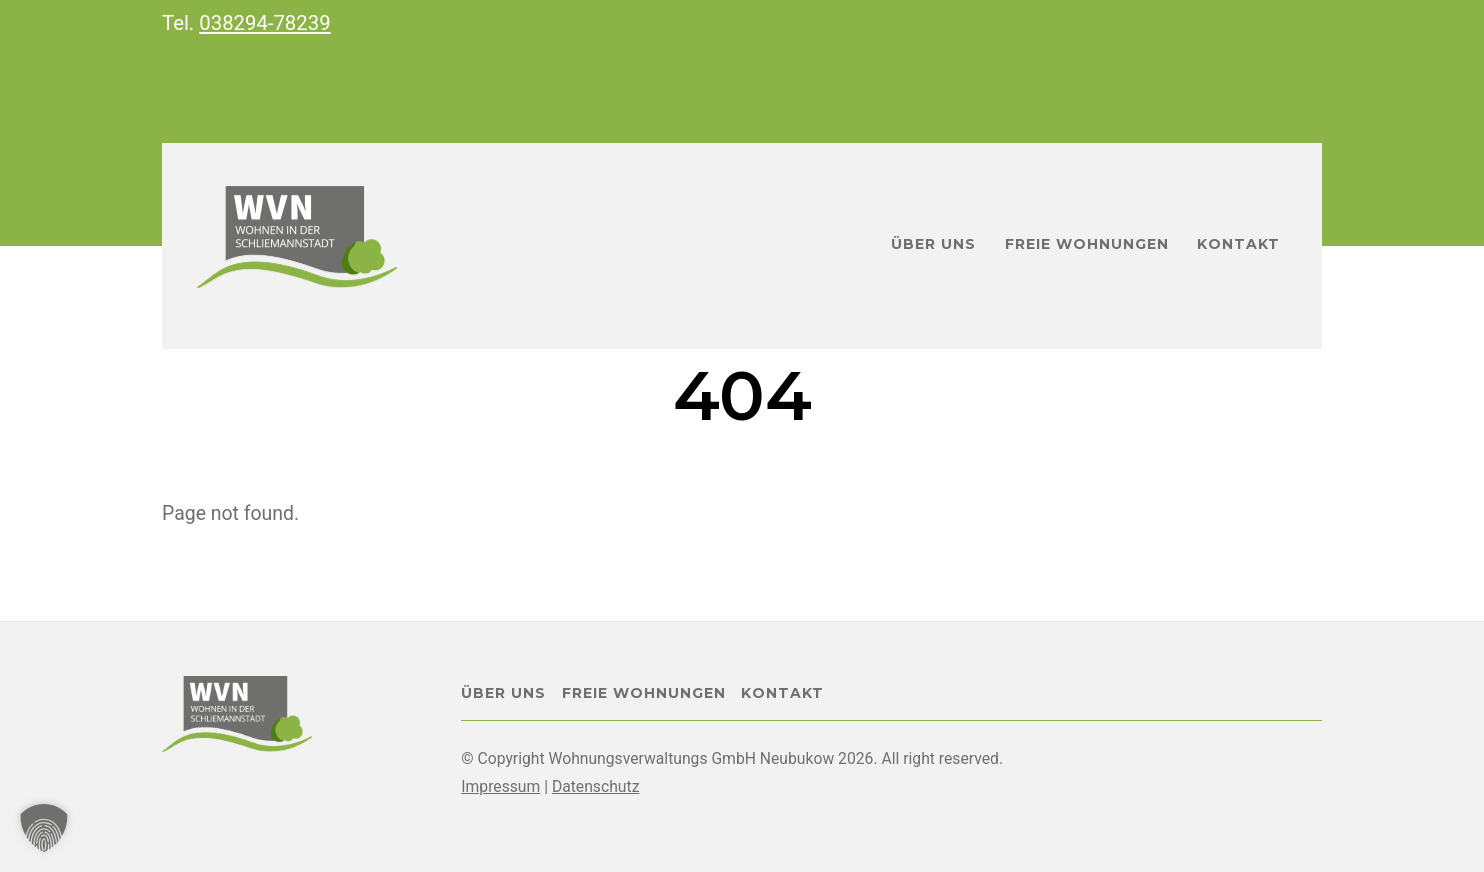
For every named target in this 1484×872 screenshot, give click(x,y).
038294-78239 (264, 23)
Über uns (933, 244)
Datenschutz (596, 786)
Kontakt (1238, 244)
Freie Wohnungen (1087, 244)
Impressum (500, 786)
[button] (44, 828)
